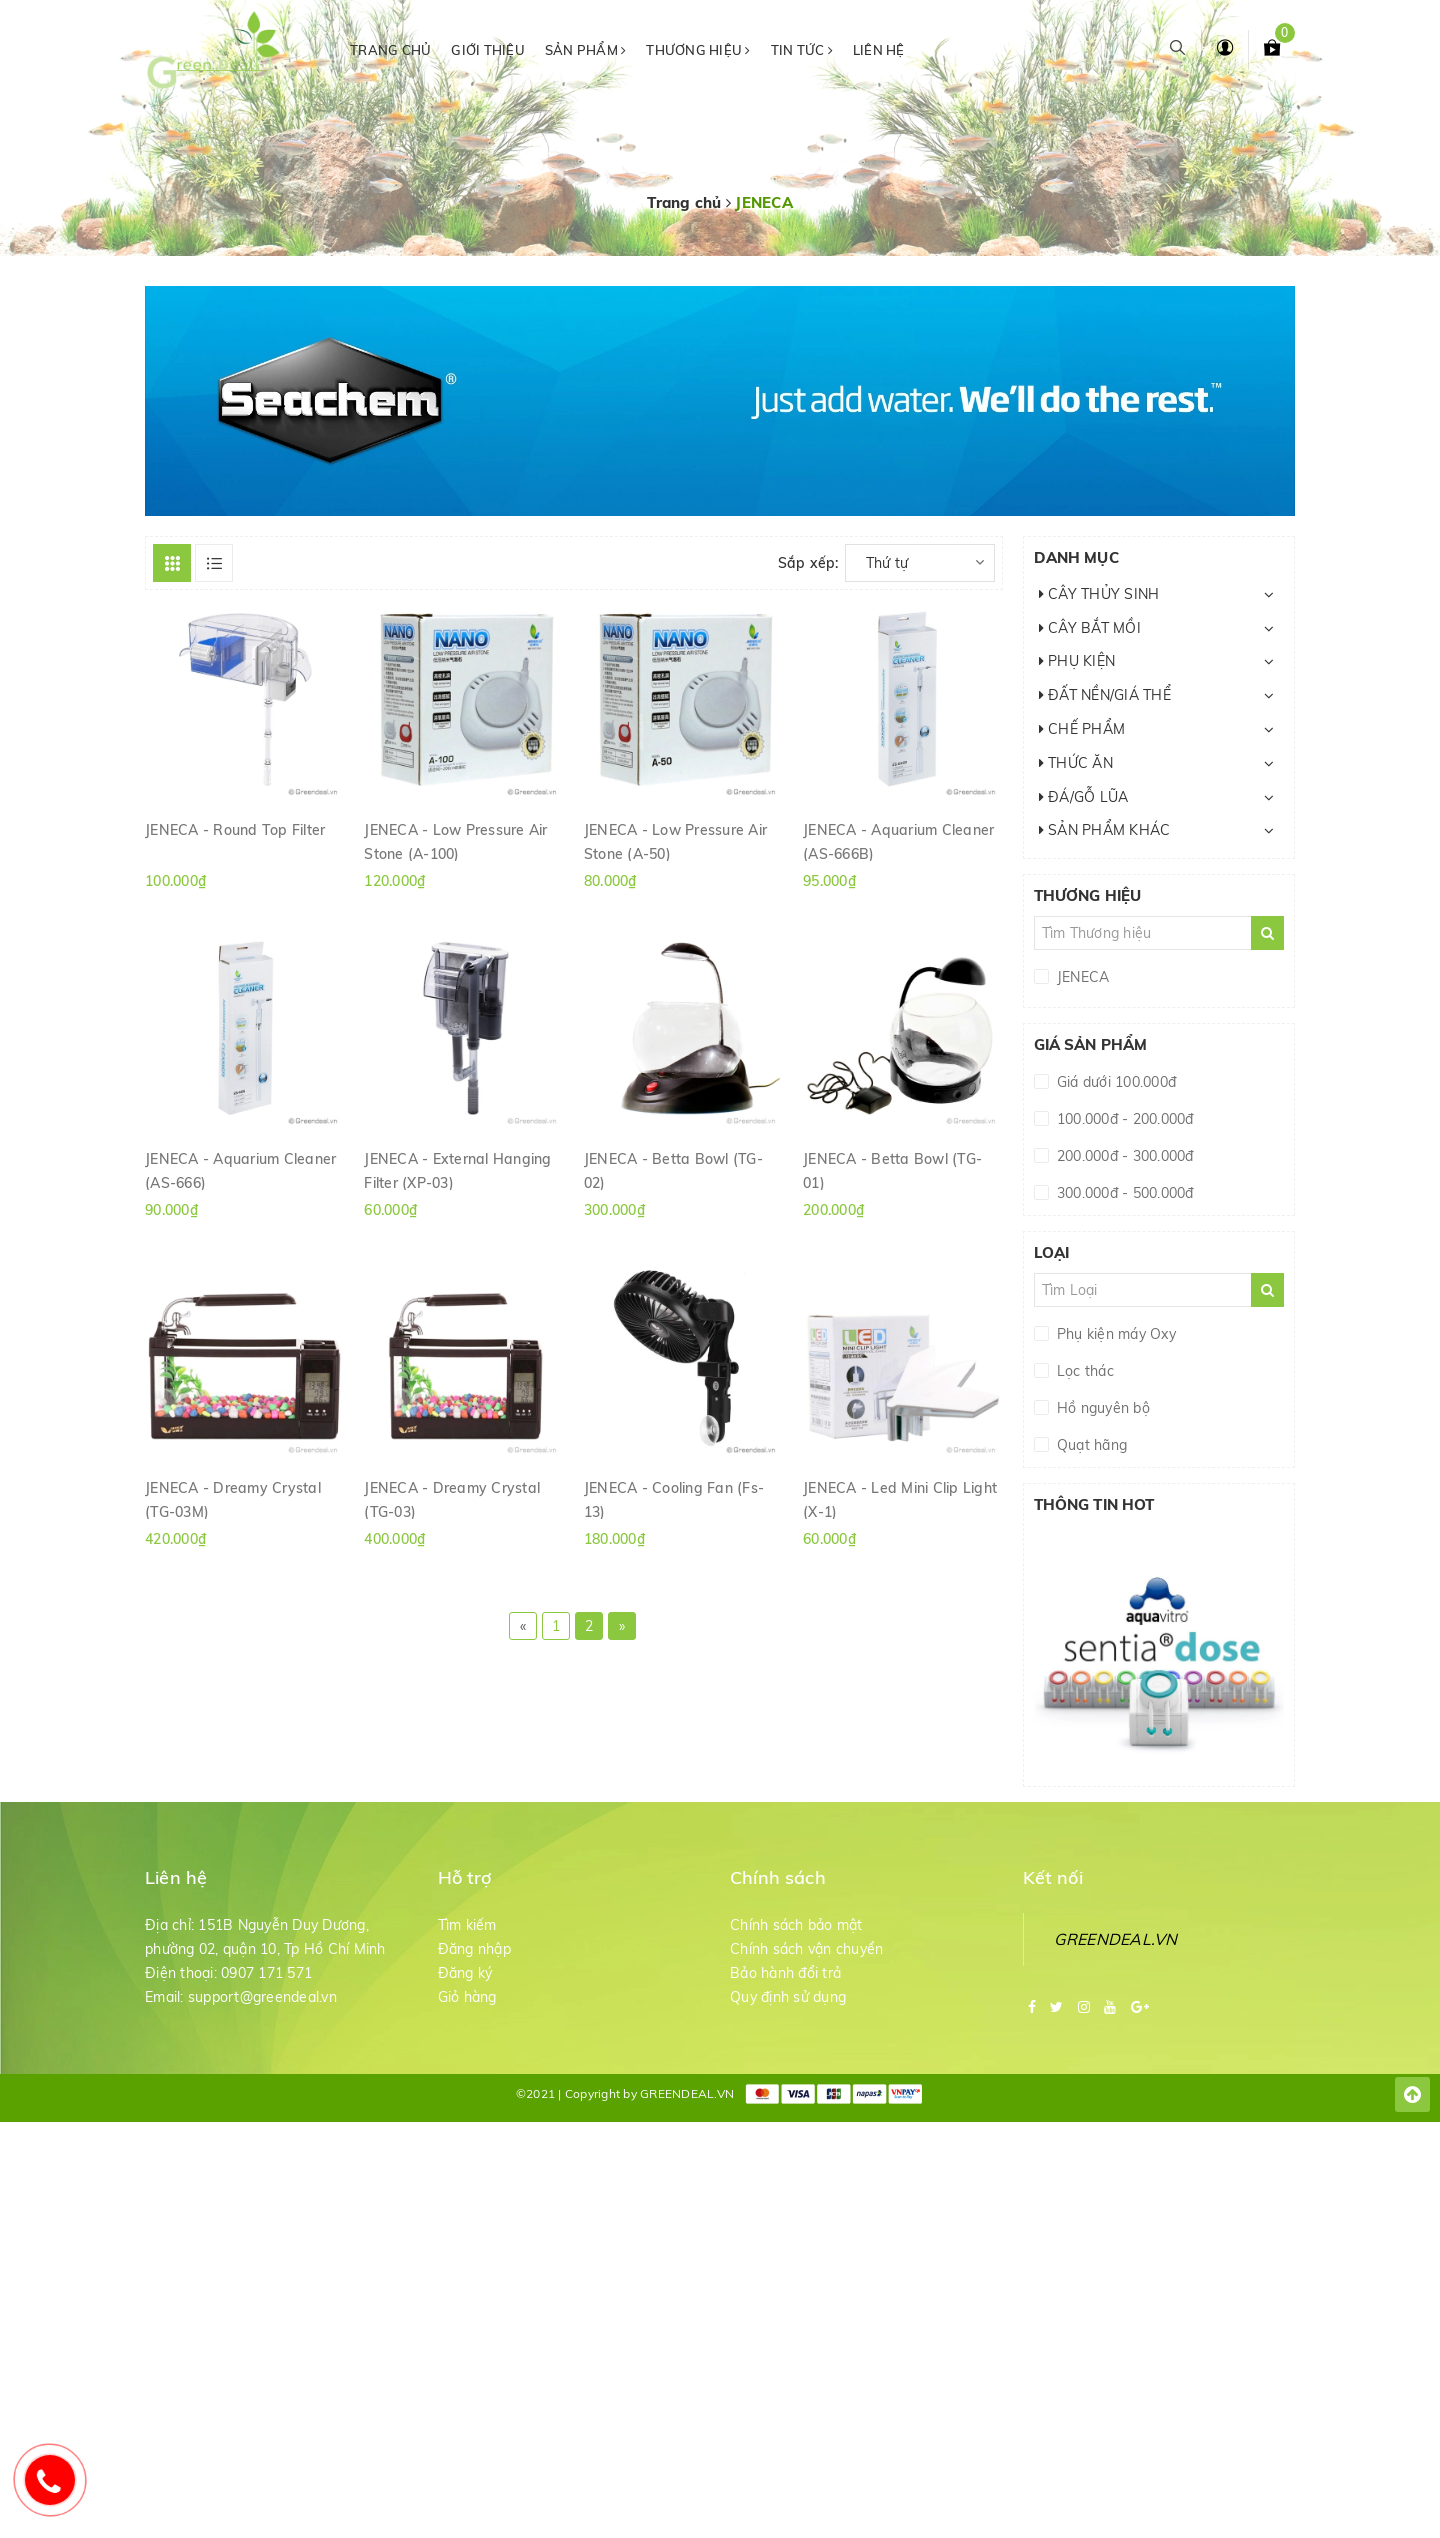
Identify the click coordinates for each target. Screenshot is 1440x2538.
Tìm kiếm (467, 1925)
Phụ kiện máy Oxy (1114, 1334)
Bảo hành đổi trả (785, 1973)
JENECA (1081, 977)
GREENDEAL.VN (1116, 1939)
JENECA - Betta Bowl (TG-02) (673, 1170)
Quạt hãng (1090, 1445)
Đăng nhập (474, 1949)
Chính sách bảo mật (796, 1925)
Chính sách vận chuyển (806, 1949)
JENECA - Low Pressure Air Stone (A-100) (455, 841)
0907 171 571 (266, 1973)
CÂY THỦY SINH (1099, 594)
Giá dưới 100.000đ (1115, 1082)
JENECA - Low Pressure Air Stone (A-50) (675, 841)
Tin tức (802, 50)
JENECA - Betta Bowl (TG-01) (892, 1170)
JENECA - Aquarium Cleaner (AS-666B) (898, 841)
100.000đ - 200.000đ (1123, 1119)
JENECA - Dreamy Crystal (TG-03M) (233, 1499)
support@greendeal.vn (262, 1997)
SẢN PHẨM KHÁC (1105, 830)
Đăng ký (465, 1973)
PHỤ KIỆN (1077, 661)
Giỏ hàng (467, 1997)
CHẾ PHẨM (1082, 729)
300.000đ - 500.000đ (1123, 1193)
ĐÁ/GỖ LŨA (1084, 797)
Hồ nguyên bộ (1101, 1408)
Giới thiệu (488, 50)
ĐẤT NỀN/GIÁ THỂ (1105, 695)
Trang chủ (390, 50)
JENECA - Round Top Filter (235, 830)
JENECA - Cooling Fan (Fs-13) (674, 1499)
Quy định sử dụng (788, 1997)
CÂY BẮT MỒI (1090, 628)
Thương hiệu (698, 50)
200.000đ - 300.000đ (1123, 1156)
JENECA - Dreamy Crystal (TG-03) (452, 1499)
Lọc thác (1083, 1371)
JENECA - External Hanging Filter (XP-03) (457, 1170)
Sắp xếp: (808, 563)
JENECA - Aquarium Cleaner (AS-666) (240, 1170)
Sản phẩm (586, 50)
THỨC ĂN (1076, 763)
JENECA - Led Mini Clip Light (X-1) (900, 1499)
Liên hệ (879, 50)
